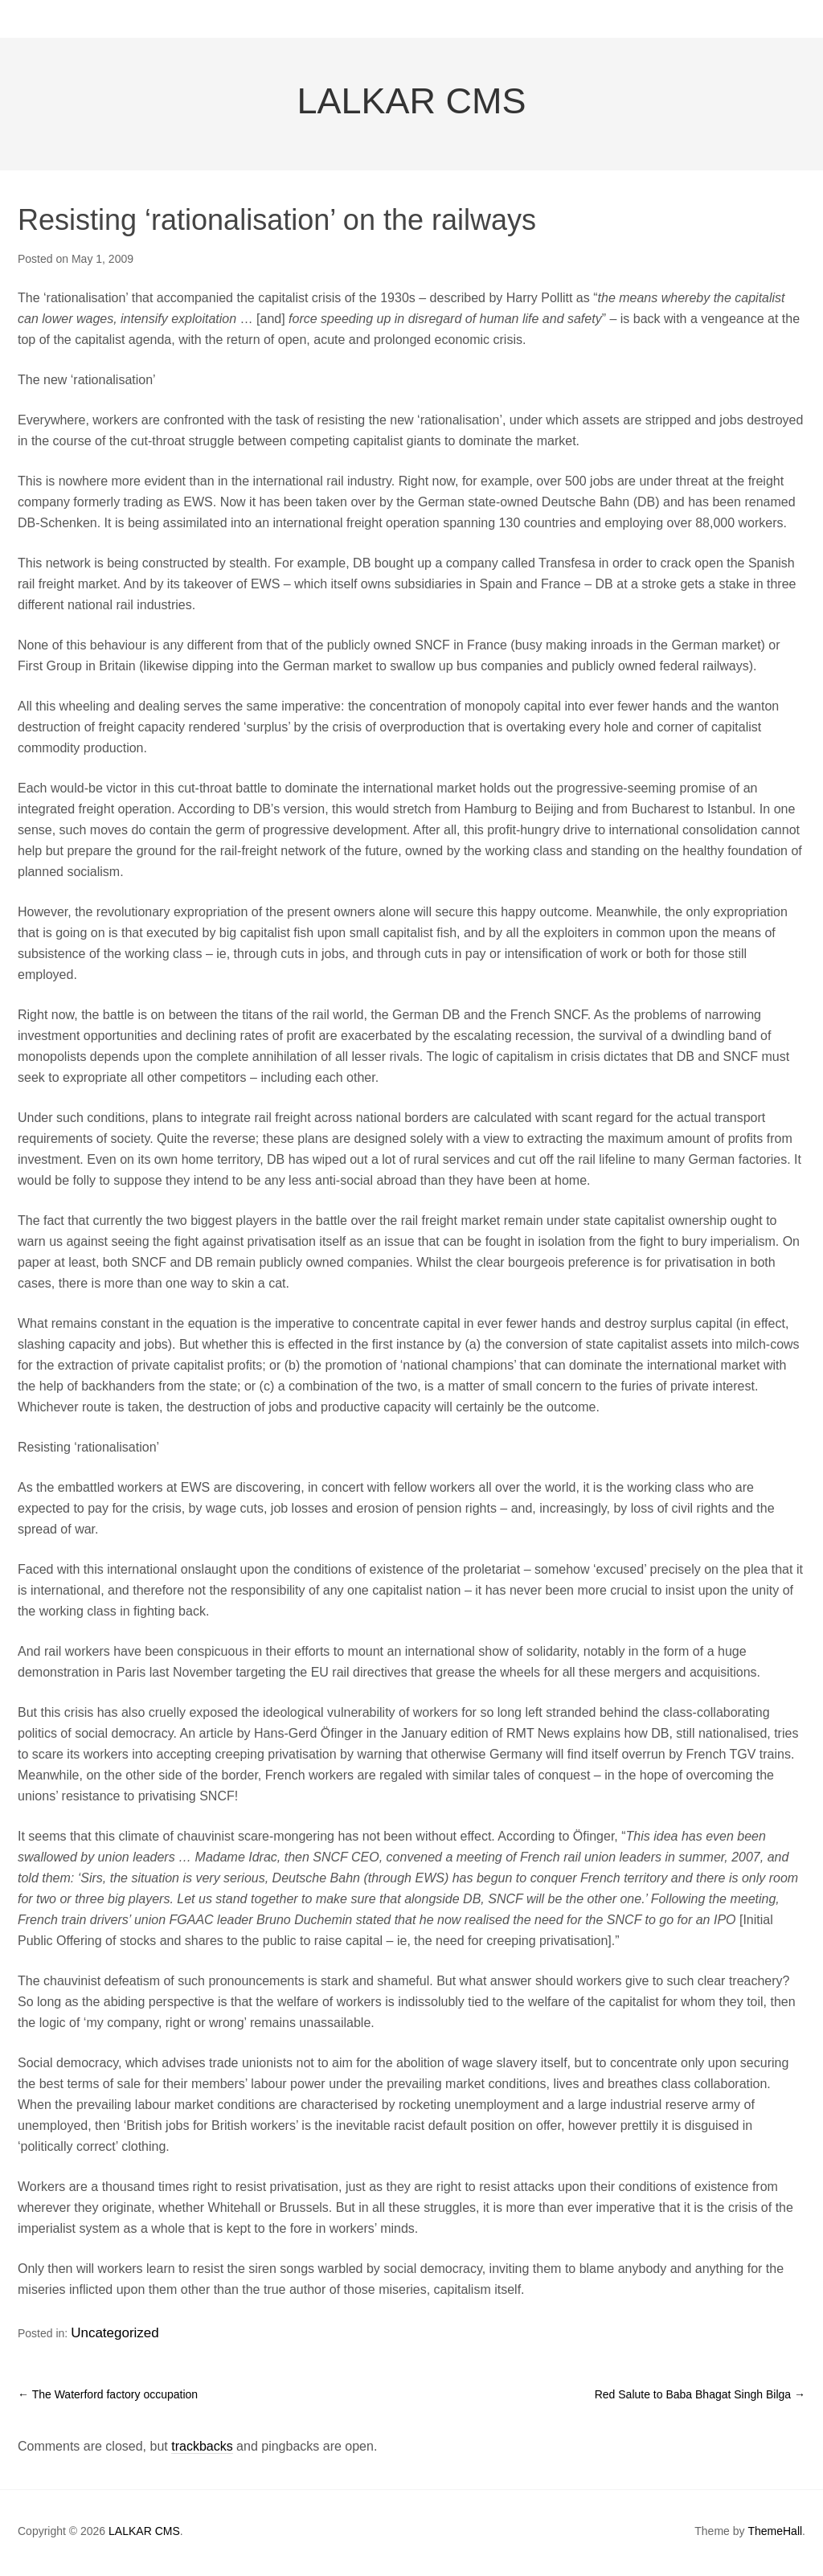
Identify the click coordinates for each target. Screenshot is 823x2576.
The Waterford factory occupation (108, 2398)
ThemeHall (774, 2534)
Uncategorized (107, 2341)
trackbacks (201, 2449)
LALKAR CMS (411, 113)
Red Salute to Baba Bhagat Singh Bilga (700, 2398)
